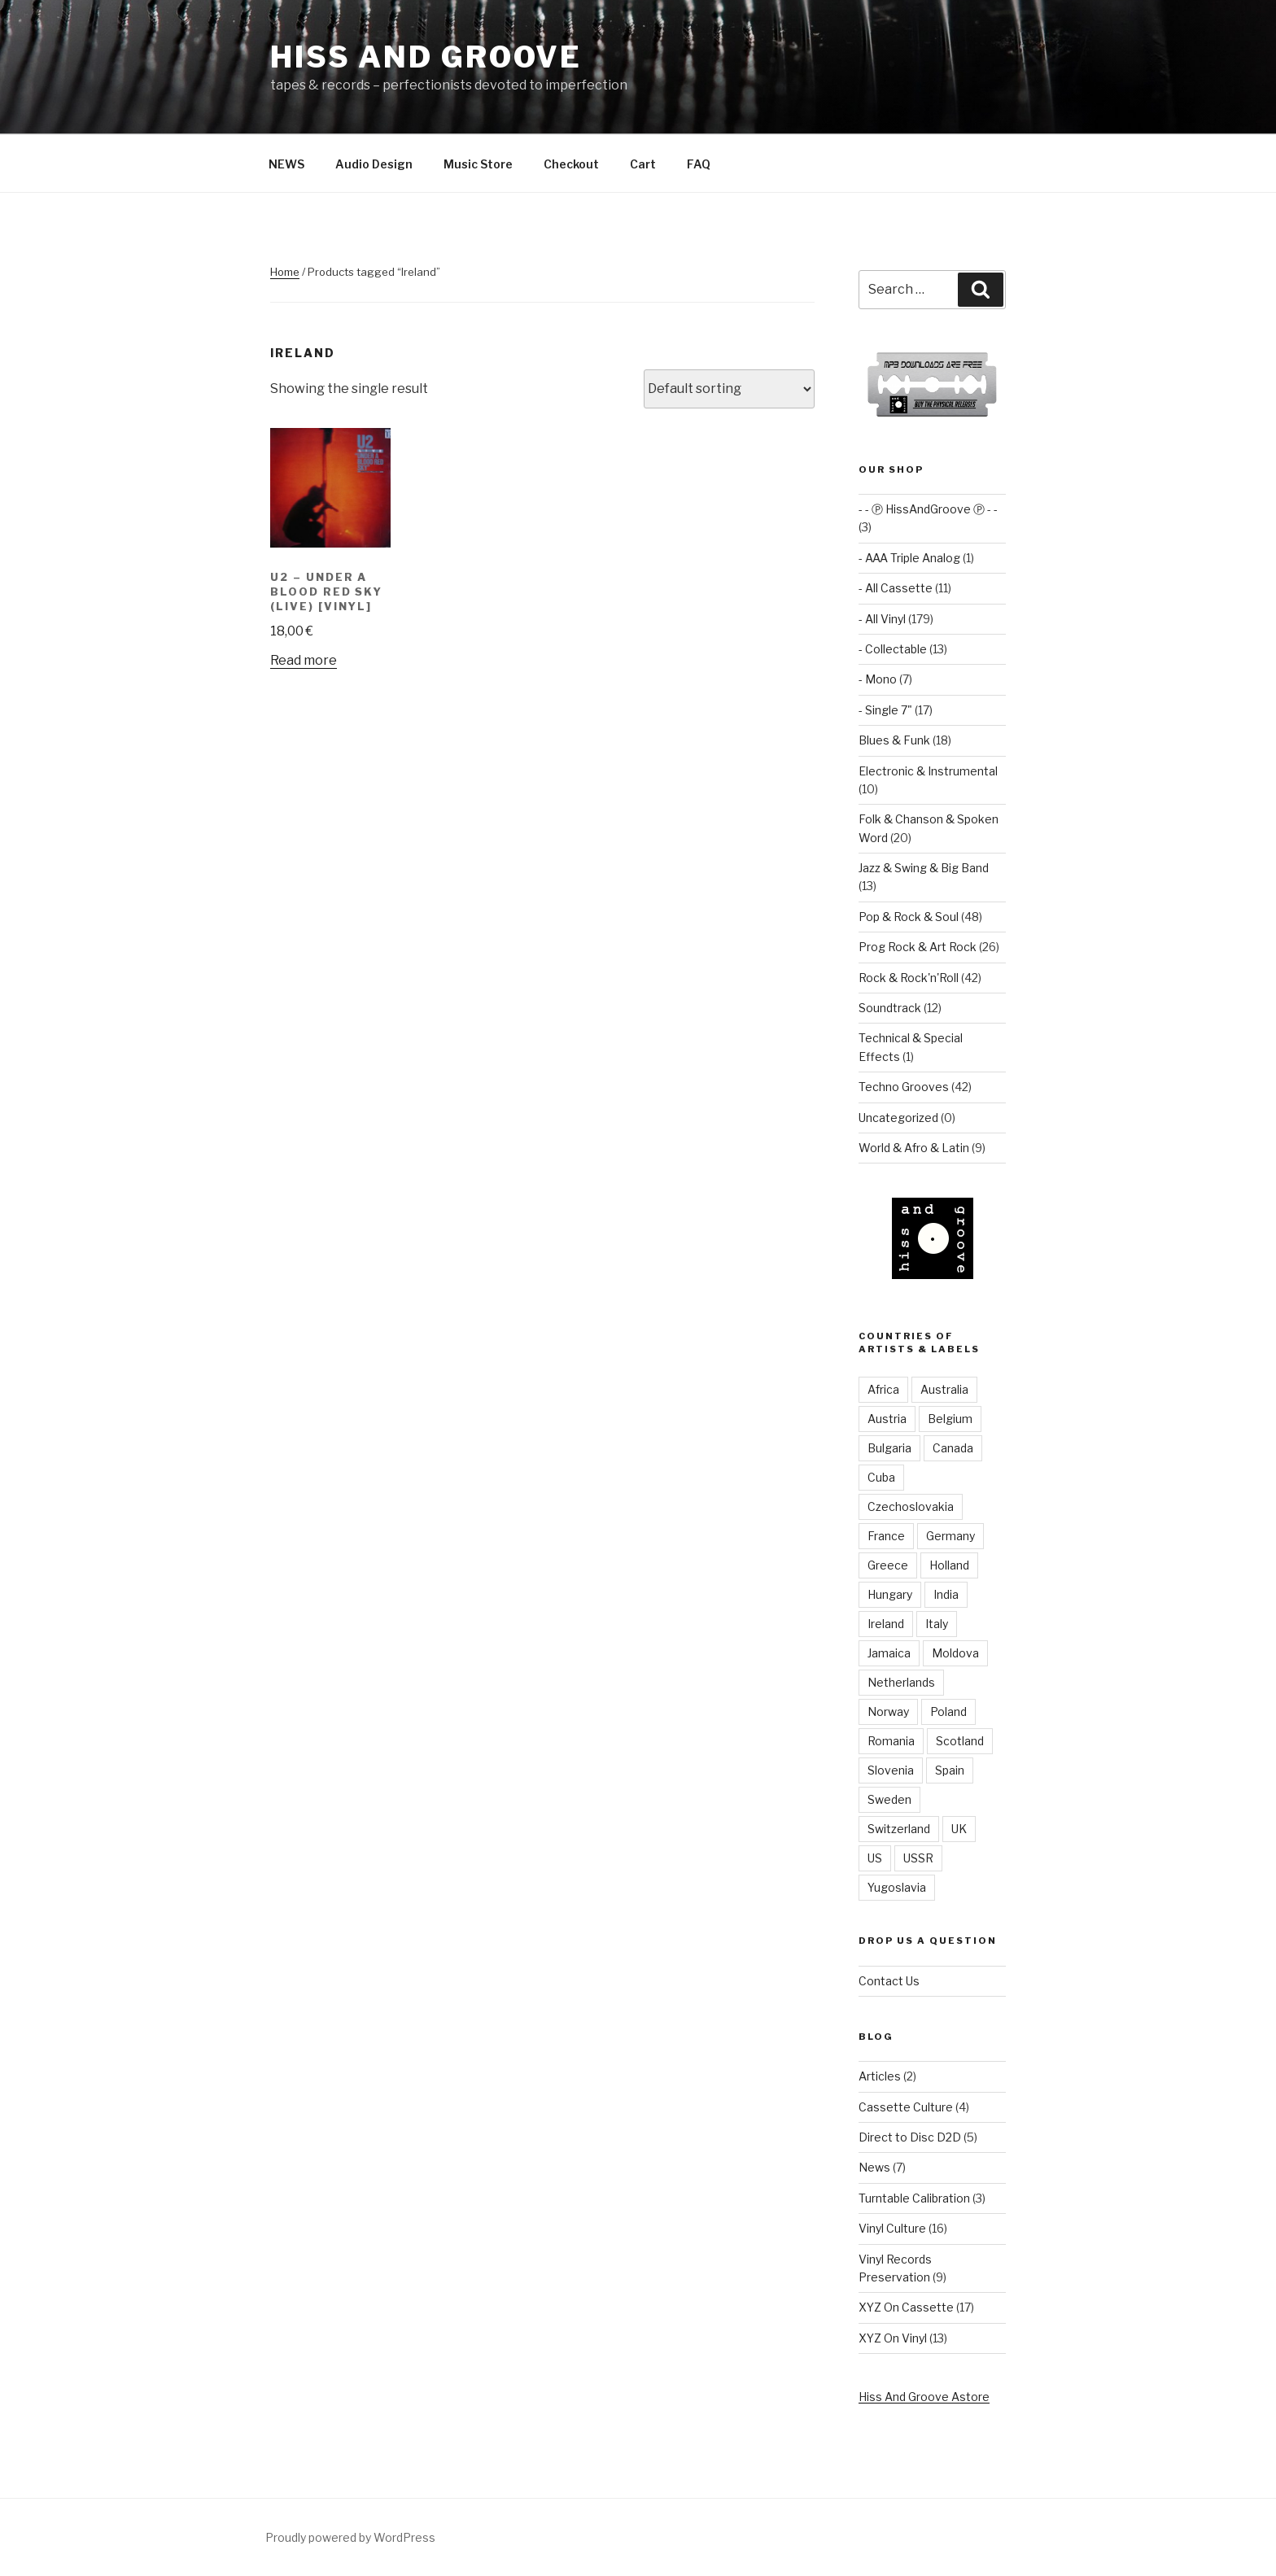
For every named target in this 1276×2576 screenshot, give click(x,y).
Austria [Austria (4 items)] (887, 1419)
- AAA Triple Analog (909, 558)
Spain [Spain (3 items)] (949, 1770)
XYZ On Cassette (906, 2307)
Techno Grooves (904, 1087)
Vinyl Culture (892, 2228)
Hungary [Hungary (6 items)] (889, 1594)
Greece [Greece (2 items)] (887, 1565)
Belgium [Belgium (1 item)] (950, 1419)
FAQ (698, 164)
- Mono (878, 679)
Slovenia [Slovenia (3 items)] (890, 1770)
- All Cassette (896, 588)
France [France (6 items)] (886, 1536)
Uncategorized (898, 1117)
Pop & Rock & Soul (909, 916)
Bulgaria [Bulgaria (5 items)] (889, 1448)
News (874, 2167)
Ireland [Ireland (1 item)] (885, 1624)
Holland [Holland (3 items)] (949, 1565)
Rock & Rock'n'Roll (909, 978)
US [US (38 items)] (874, 1858)
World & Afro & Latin (914, 1148)
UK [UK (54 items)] (959, 1829)
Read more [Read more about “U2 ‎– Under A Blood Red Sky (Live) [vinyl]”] (303, 660)
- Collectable (893, 649)
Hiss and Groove (426, 57)
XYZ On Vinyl (893, 2338)
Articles (880, 2076)
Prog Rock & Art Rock (918, 947)
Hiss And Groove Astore (924, 2397)
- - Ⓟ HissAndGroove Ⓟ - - (928, 509)
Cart (643, 164)
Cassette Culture (906, 2107)
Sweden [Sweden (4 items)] (889, 1799)
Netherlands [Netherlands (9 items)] (901, 1682)
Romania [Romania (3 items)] (891, 1741)
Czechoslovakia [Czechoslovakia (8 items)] (910, 1506)
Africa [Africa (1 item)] (883, 1389)
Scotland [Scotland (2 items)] (960, 1741)
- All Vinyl (882, 619)
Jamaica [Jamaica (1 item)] (889, 1653)
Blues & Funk (894, 740)
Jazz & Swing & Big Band (924, 868)
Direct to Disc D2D (910, 2137)
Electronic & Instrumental (928, 771)
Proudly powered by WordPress (350, 2537)
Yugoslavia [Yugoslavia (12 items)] (896, 1887)
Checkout (571, 164)
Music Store (478, 164)
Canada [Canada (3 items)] (953, 1448)
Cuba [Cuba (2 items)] (881, 1477)
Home (284, 271)
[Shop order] (729, 388)
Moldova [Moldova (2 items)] (955, 1653)
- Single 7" (885, 710)
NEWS (286, 164)
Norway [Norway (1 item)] (888, 1711)
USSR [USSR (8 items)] (918, 1858)
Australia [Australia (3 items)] (944, 1389)
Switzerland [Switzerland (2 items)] (898, 1829)
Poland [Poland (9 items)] (948, 1711)
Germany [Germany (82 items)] (950, 1536)
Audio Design (374, 164)
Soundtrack (890, 1008)
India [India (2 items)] (946, 1594)
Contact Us (889, 1981)
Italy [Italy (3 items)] (936, 1624)
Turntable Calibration (914, 2198)
